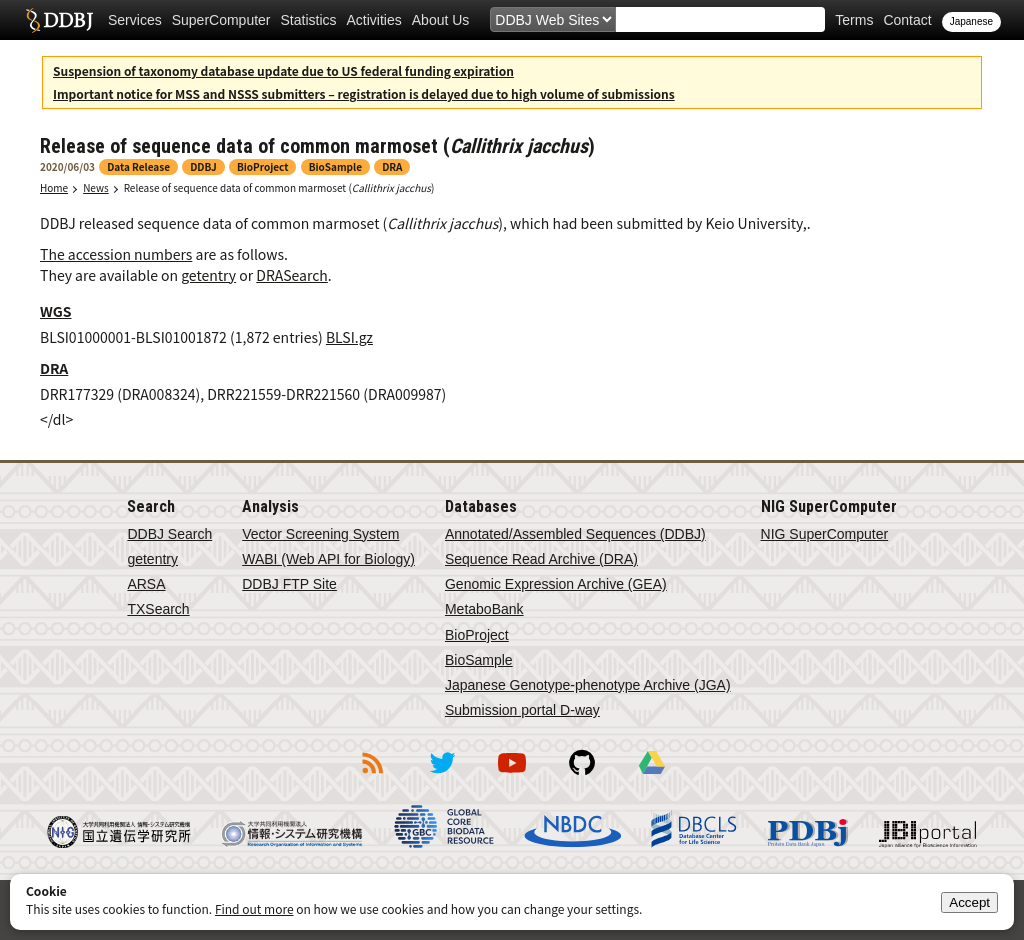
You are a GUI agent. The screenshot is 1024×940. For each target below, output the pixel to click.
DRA (54, 368)
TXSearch (158, 609)
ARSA (146, 584)
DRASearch (292, 275)
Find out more (254, 908)
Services (135, 20)
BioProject (477, 635)
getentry (208, 275)
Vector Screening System (320, 534)
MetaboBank (484, 609)
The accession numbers (116, 254)
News (96, 187)
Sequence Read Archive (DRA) (541, 559)
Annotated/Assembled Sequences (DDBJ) (575, 534)
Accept (969, 902)
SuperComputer (221, 20)
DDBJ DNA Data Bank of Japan (59, 20)
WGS (55, 311)
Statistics (309, 20)
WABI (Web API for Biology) (328, 559)
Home (54, 187)
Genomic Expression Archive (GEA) (556, 584)
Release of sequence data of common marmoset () (279, 187)
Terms (854, 20)
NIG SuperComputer (825, 534)
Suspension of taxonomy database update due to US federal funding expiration (283, 70)
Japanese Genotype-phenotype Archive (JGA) (588, 685)
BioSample (479, 660)
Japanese (971, 21)
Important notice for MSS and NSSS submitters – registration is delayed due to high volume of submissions (364, 93)
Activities (374, 20)
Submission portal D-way (522, 710)
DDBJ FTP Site (289, 584)
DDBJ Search (169, 534)
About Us (441, 20)
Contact (907, 20)
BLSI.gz (349, 337)
